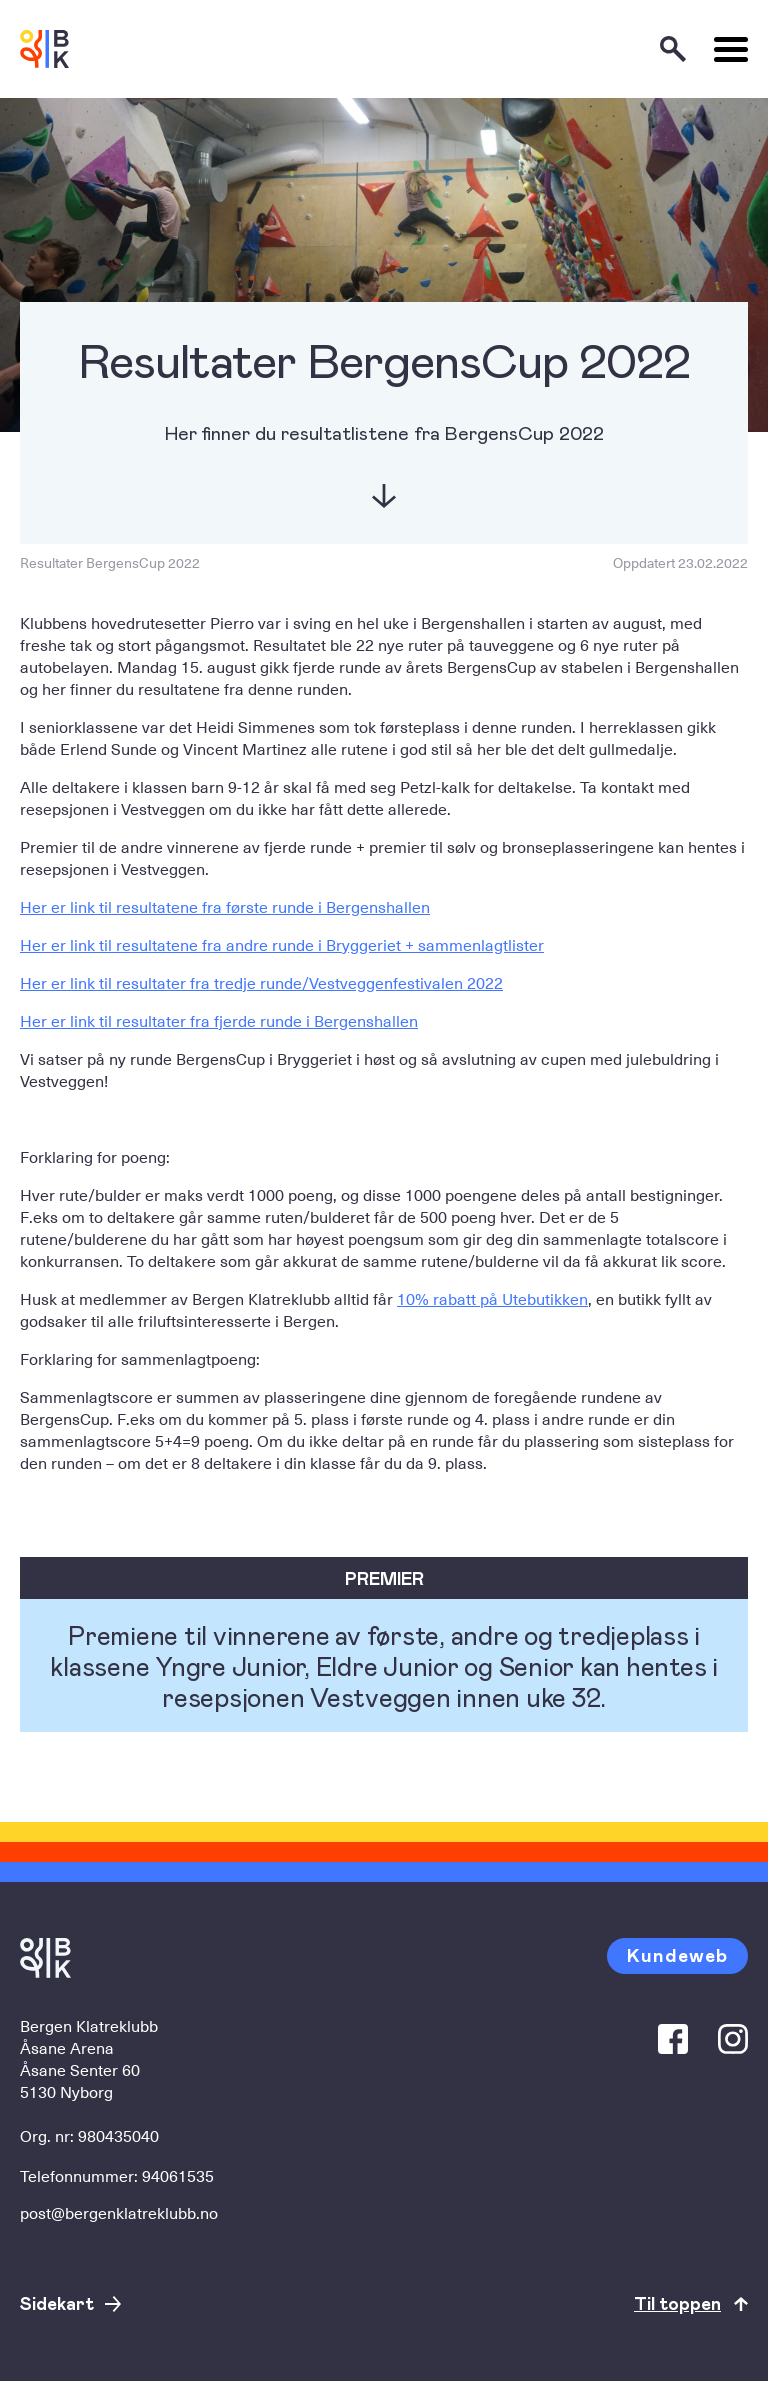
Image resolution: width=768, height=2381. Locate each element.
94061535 (178, 2175)
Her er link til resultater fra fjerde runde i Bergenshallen (219, 1020)
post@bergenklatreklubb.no (119, 2212)
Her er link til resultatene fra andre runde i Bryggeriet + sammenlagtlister (282, 944)
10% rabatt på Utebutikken (492, 1298)
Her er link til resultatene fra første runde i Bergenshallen (225, 906)
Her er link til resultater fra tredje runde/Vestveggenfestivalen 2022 (261, 982)
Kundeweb (677, 1954)
